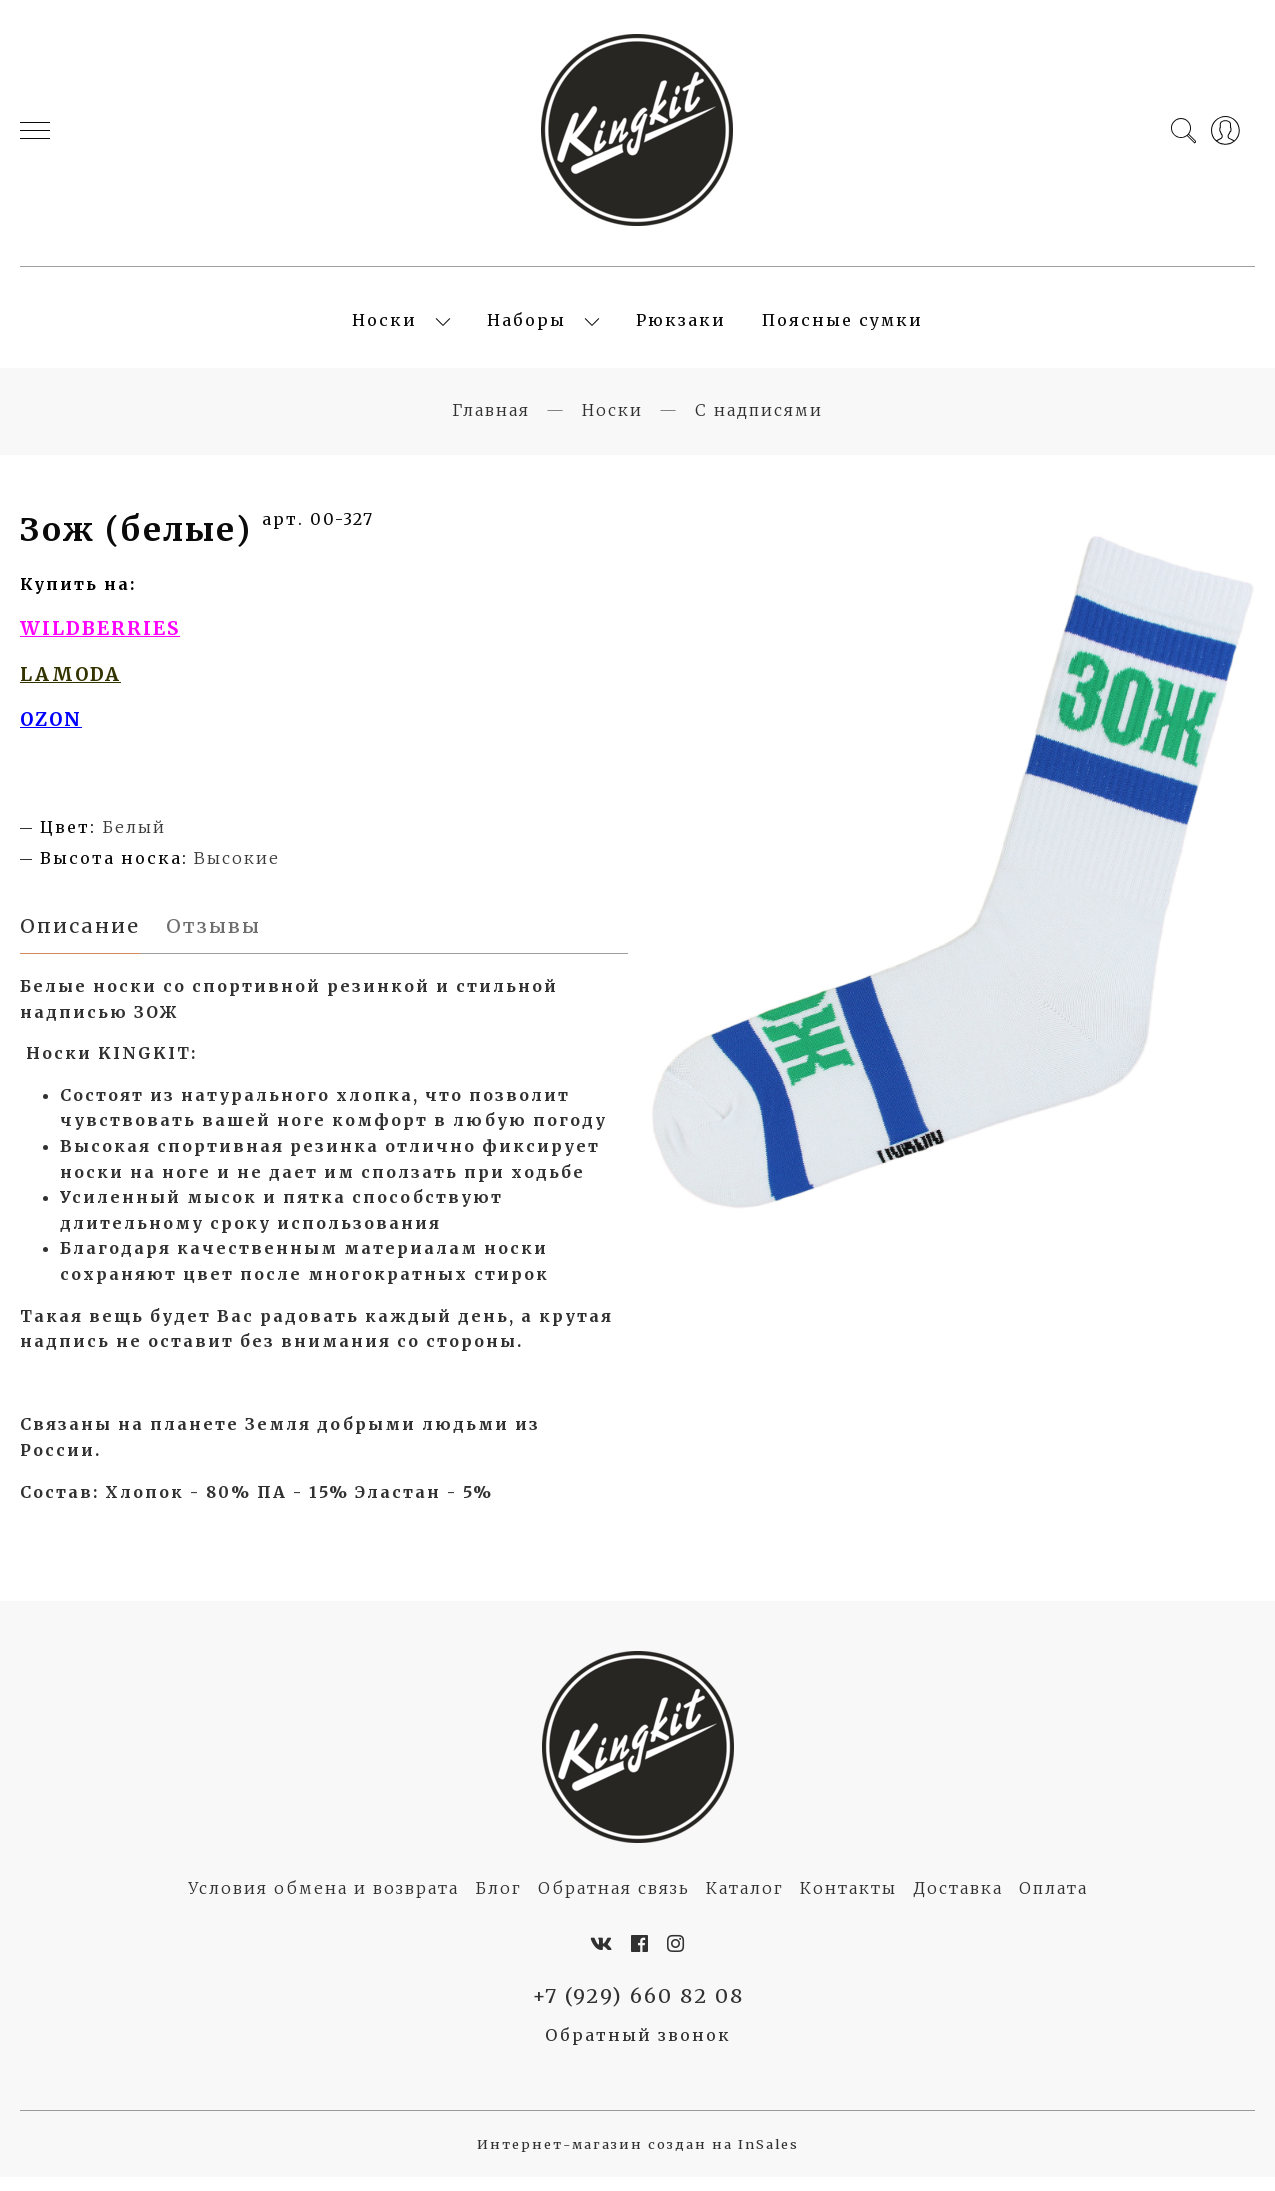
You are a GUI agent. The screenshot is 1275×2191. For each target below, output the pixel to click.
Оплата (1053, 1901)
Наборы (526, 326)
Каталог (745, 1901)
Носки (384, 326)
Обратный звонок (638, 2049)
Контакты (848, 1901)
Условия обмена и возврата (323, 1901)
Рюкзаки (681, 326)
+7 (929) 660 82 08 (637, 2010)
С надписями (759, 421)
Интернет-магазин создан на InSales (638, 2159)
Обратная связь (614, 1901)
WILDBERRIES (100, 639)
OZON (51, 730)
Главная (491, 421)
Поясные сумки (842, 326)
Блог (498, 1901)
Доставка (958, 1901)
